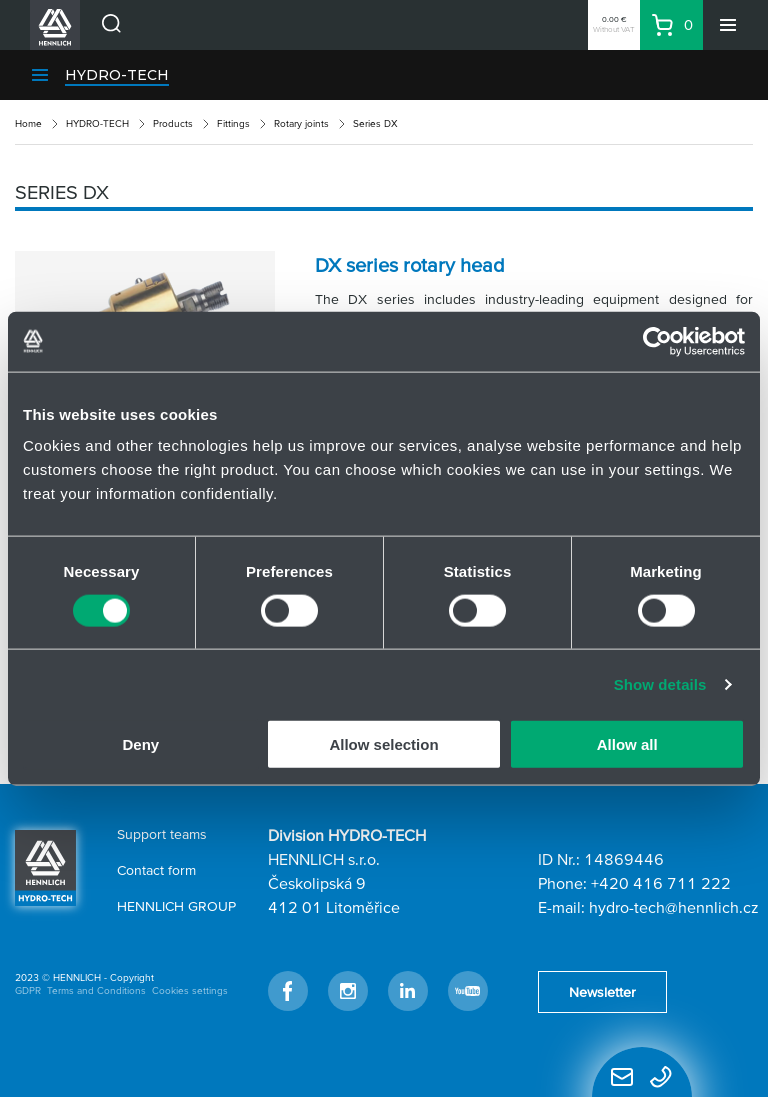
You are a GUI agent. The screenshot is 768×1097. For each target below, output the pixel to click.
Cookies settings (190, 990)
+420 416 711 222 (661, 883)
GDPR (28, 990)
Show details (660, 683)
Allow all (627, 744)
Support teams (162, 834)
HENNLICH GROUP (176, 906)
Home (28, 123)
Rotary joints (301, 123)
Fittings (233, 123)
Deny (140, 744)
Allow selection (383, 744)
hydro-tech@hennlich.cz (674, 907)
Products (173, 123)
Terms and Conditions (96, 990)
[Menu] (728, 25)
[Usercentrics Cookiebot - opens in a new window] (657, 341)
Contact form (156, 870)
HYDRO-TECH (117, 75)
